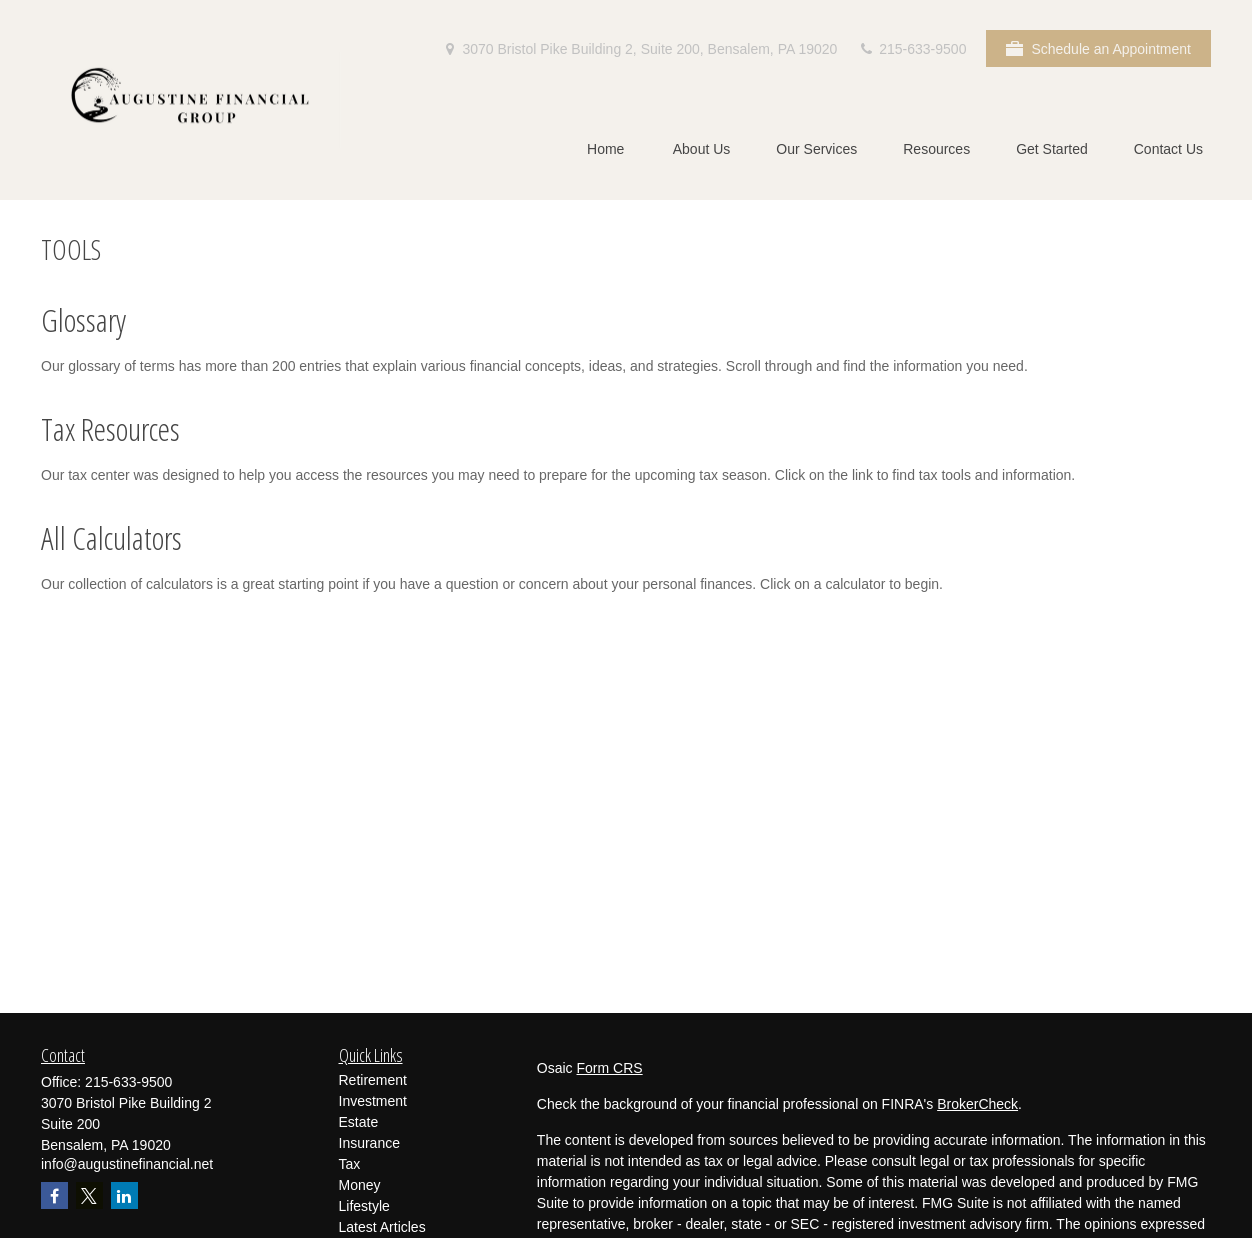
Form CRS (610, 1068)
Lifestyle (364, 1206)
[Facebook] (54, 1195)
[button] (606, 148)
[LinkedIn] (124, 1195)
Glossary (83, 319)
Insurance (369, 1143)
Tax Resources (110, 428)
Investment (373, 1101)
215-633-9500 (911, 49)
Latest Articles (382, 1227)
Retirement (373, 1080)
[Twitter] (89, 1195)
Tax (350, 1164)
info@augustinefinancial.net (127, 1164)
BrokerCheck (977, 1104)
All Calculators (111, 537)
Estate (359, 1122)
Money (360, 1185)
